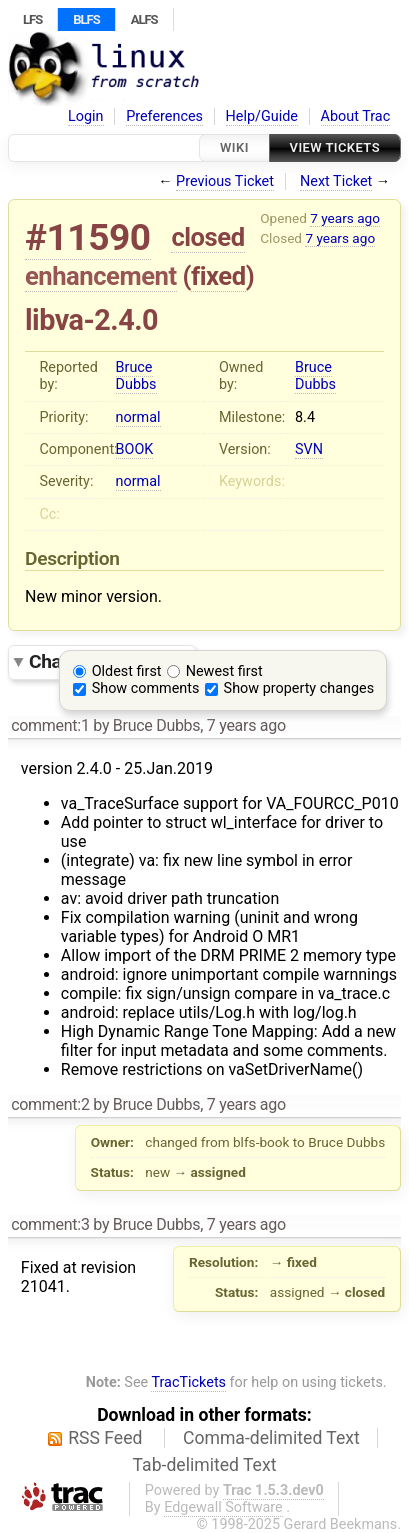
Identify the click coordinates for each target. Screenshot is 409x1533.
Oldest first (127, 671)
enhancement (101, 276)
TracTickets (188, 1382)
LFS (32, 19)
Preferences (164, 116)
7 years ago (345, 218)
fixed (218, 276)
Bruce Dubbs (136, 376)
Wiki (234, 147)
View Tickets (335, 147)
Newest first (224, 671)
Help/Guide (262, 116)
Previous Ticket (225, 181)
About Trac (356, 116)
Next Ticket (336, 181)
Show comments (146, 688)
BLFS (86, 19)
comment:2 (50, 1104)
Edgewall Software (223, 1507)
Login (86, 116)
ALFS (144, 19)
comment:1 (50, 725)
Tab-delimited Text (205, 1465)
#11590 (88, 237)
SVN (309, 449)
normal (138, 417)
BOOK (135, 449)
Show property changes (299, 688)
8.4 (305, 417)
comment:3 (50, 1224)
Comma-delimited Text (271, 1438)
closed (207, 237)
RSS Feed (105, 1438)
